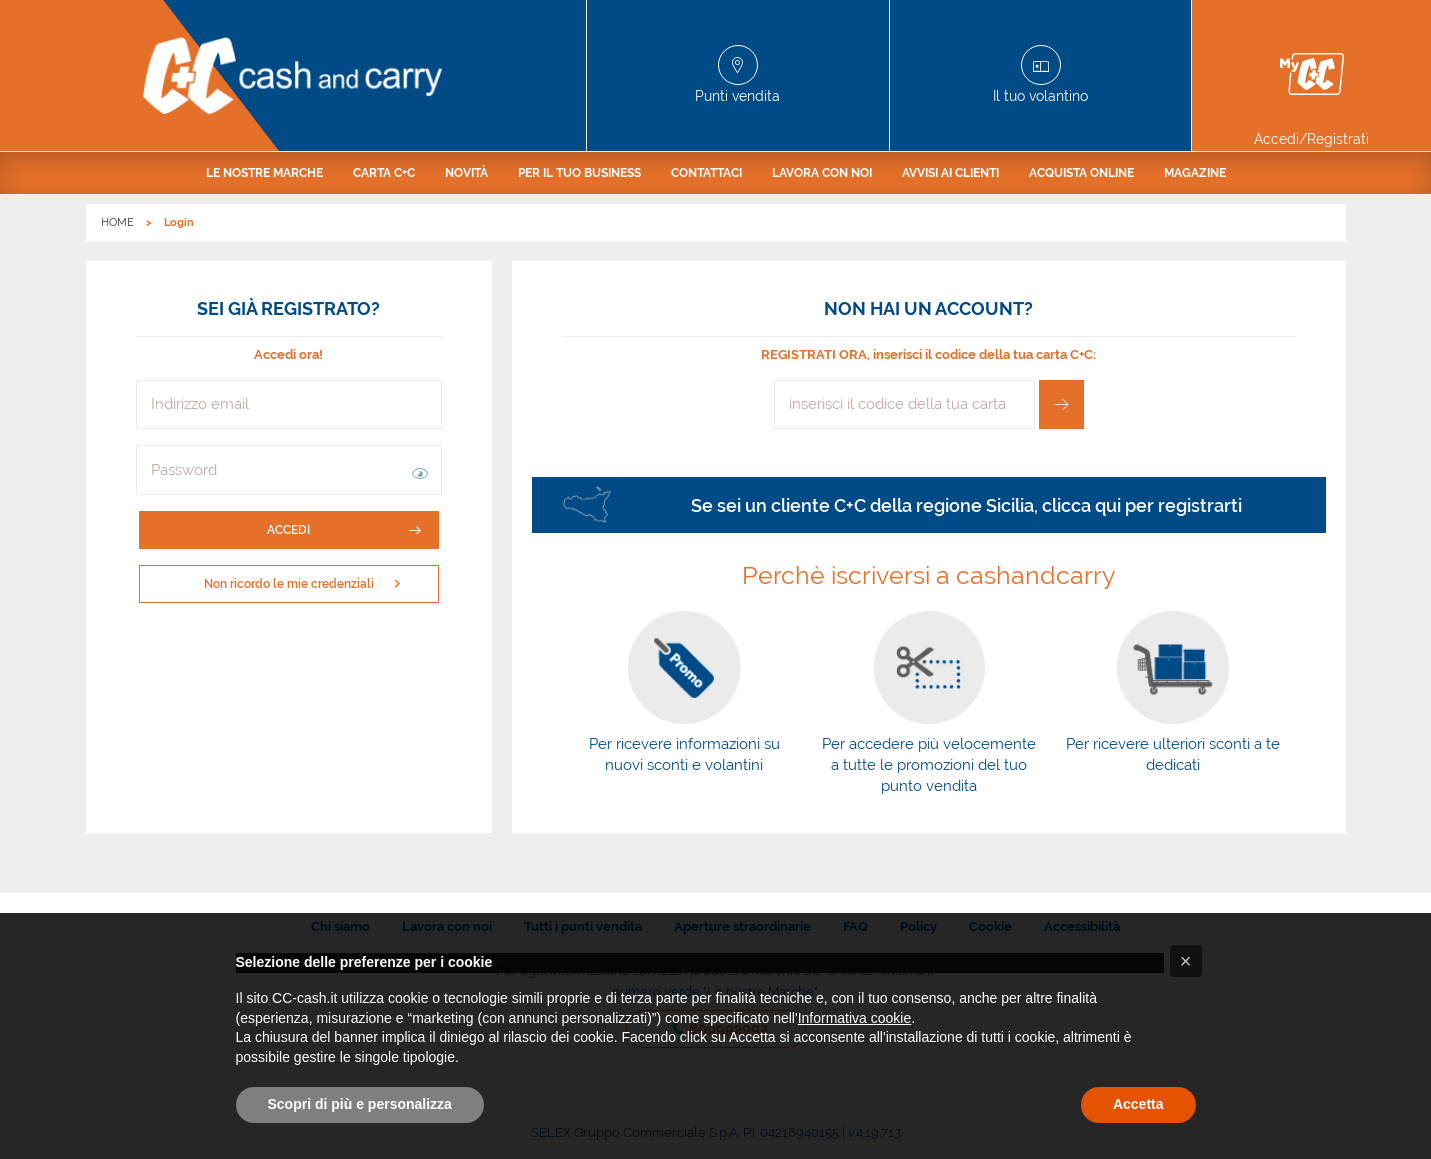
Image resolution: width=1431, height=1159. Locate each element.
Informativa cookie (855, 1018)
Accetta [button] (1138, 1104)
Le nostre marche (264, 173)
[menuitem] (264, 173)
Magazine (1195, 173)
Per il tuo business (579, 173)
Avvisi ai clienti (950, 173)
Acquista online (1081, 173)
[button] (419, 469)
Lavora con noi (822, 173)
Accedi (344, 530)
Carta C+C (384, 173)
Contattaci (706, 173)
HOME (117, 222)
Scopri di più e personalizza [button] (360, 1104)
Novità (466, 173)
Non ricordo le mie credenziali (306, 584)
